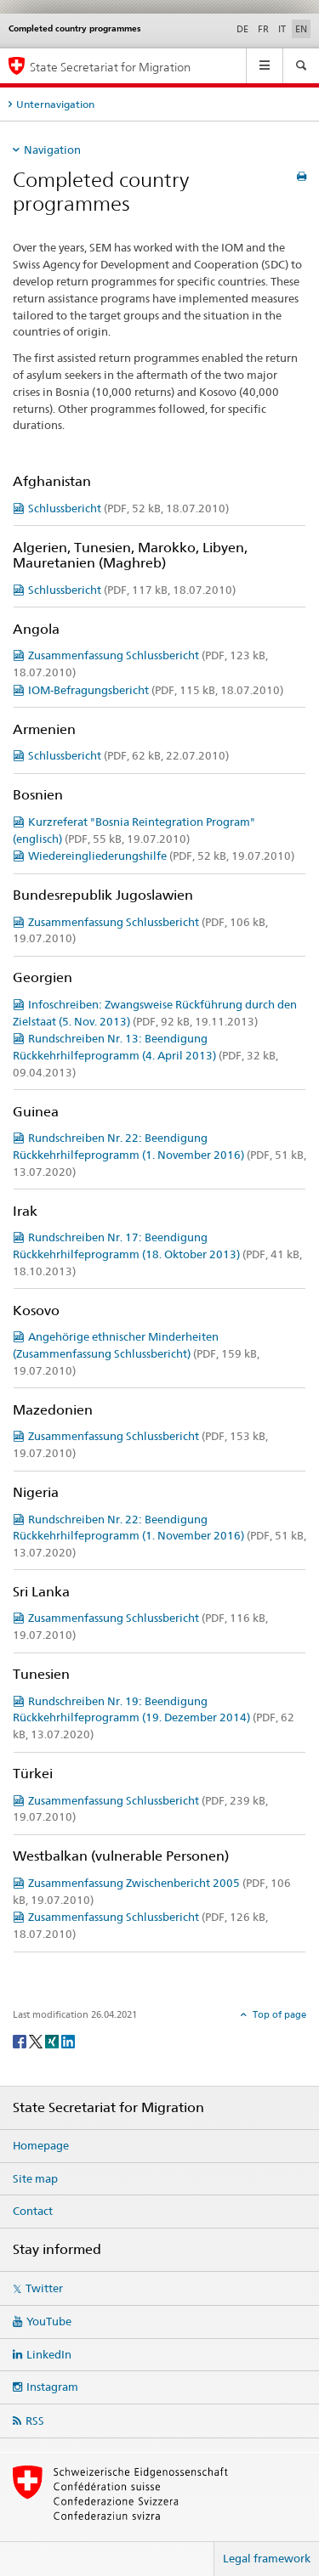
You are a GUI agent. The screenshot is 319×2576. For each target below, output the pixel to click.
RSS (35, 2420)
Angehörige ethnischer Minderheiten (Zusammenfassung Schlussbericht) (136, 1353)
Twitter (44, 2288)
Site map (35, 2178)
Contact (33, 2210)
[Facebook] (21, 2040)
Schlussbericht (128, 508)
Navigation (52, 149)
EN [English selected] (301, 29)
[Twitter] (37, 2040)
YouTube (48, 2321)
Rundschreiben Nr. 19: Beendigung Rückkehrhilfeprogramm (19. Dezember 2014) (153, 1718)
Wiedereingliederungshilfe (161, 855)
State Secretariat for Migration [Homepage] (110, 66)
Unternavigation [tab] (55, 104)
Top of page (278, 2014)
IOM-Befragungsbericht (155, 690)
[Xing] (53, 2040)
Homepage (41, 2145)
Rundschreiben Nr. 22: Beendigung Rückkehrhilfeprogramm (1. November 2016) (159, 1154)
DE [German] (242, 29)
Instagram (52, 2386)
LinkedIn (48, 2354)
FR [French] (263, 29)
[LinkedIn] (68, 2040)
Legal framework (266, 2558)
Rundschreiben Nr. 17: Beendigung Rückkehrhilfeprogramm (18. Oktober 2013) (157, 1254)
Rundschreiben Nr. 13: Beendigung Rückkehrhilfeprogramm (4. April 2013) (145, 1055)
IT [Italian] (282, 29)
